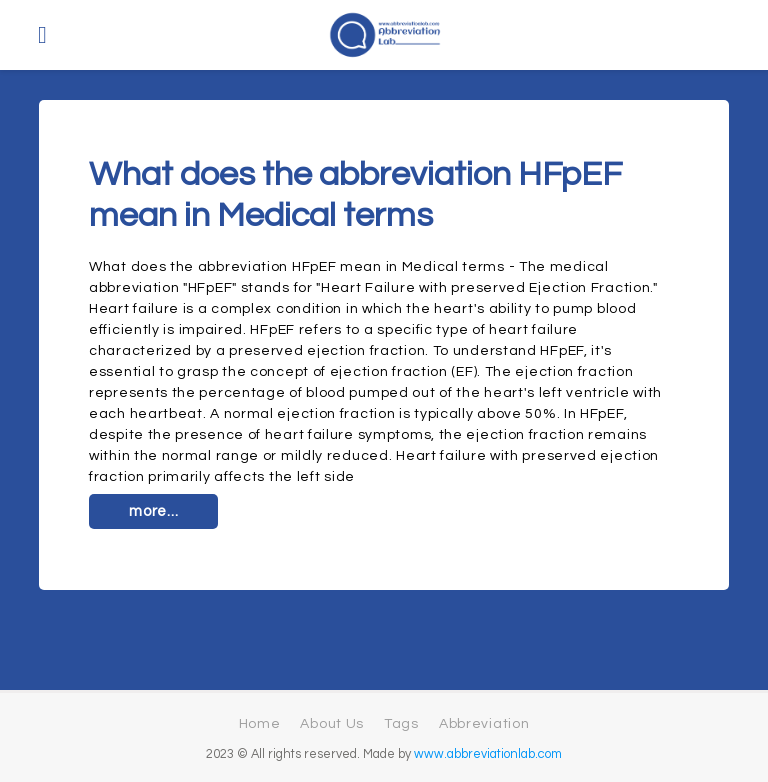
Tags (401, 724)
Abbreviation (484, 724)
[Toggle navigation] (42, 35)
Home (260, 724)
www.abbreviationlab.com (488, 754)
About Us (332, 724)
